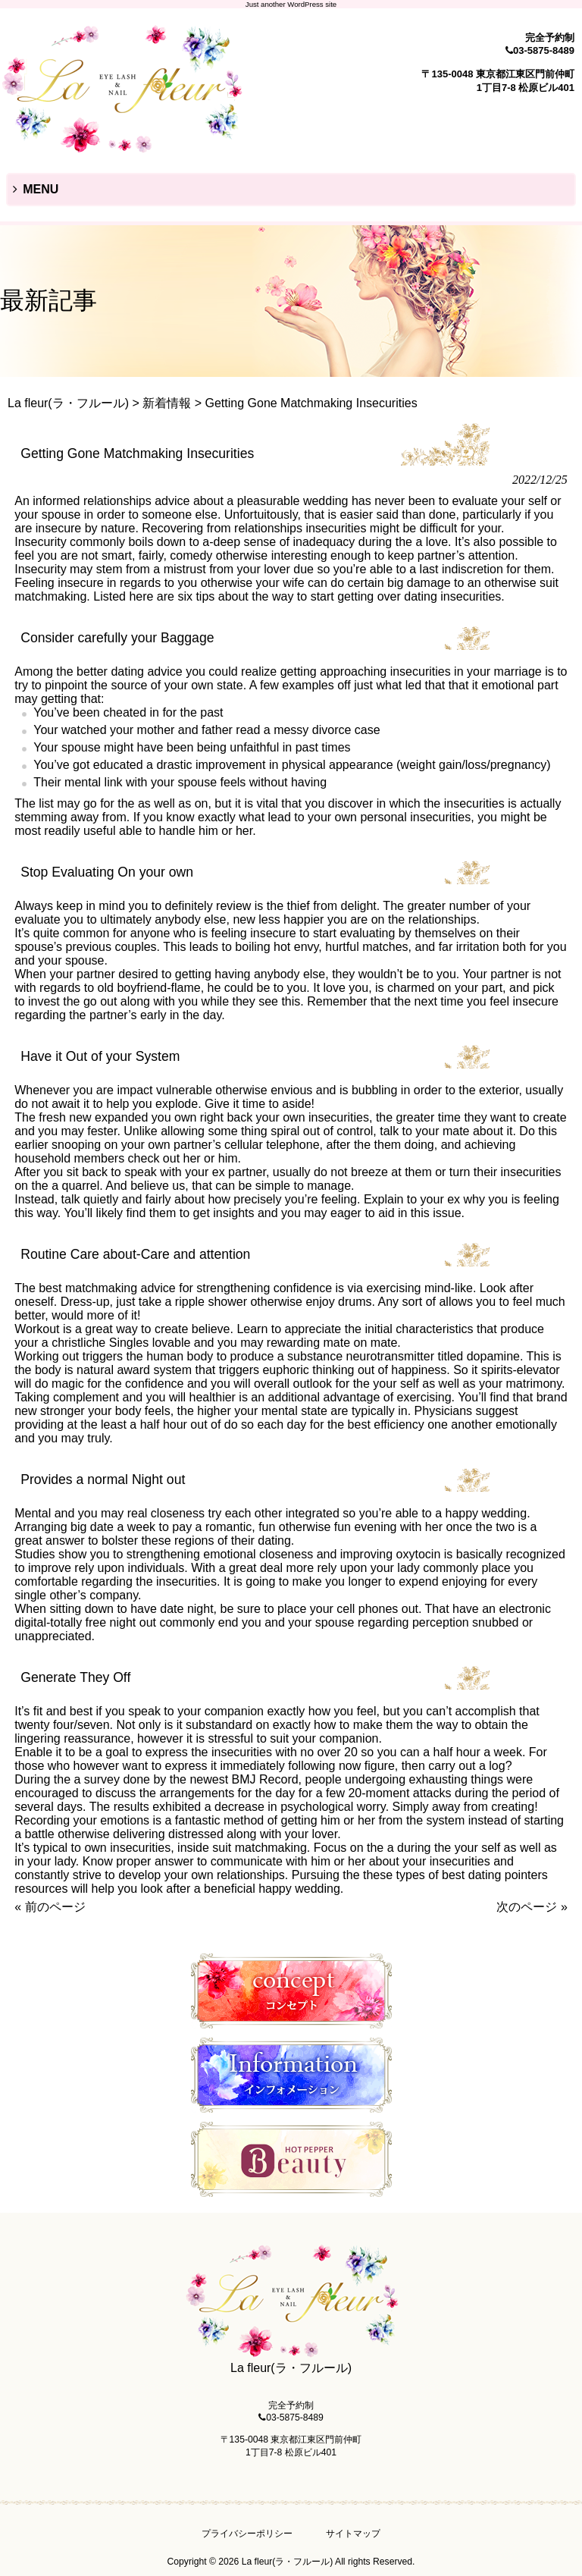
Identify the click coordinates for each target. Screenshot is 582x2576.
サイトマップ (353, 2533)
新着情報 (166, 403)
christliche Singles (100, 1342)
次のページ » (531, 1906)
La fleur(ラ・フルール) (68, 403)
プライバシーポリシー (247, 2533)
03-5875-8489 (543, 50)
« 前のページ (49, 1906)
